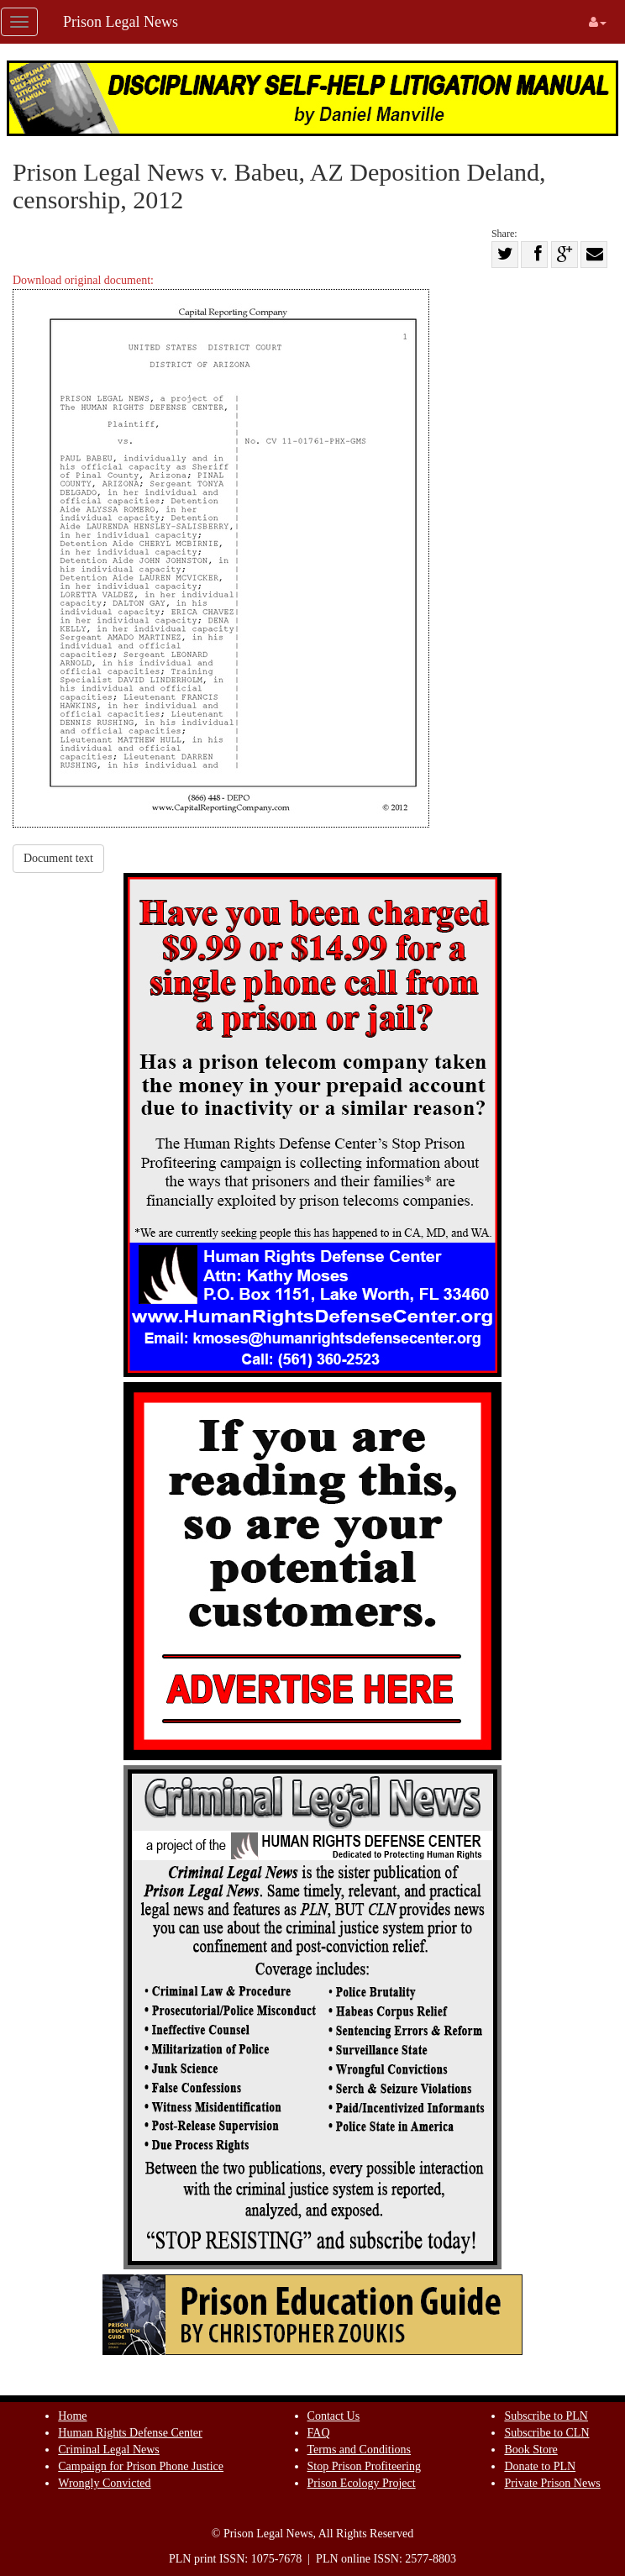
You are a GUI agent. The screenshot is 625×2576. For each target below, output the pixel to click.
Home (72, 2416)
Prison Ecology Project (361, 2483)
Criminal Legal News (109, 2449)
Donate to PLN (539, 2466)
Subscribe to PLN (546, 2416)
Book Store (530, 2449)
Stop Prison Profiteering (364, 2466)
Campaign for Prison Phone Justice (140, 2466)
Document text (58, 858)
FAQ (318, 2432)
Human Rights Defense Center (130, 2432)
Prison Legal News (120, 21)
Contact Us (333, 2416)
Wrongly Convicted (104, 2483)
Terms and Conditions (359, 2449)
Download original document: (221, 551)
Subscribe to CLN (546, 2432)
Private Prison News (552, 2483)
